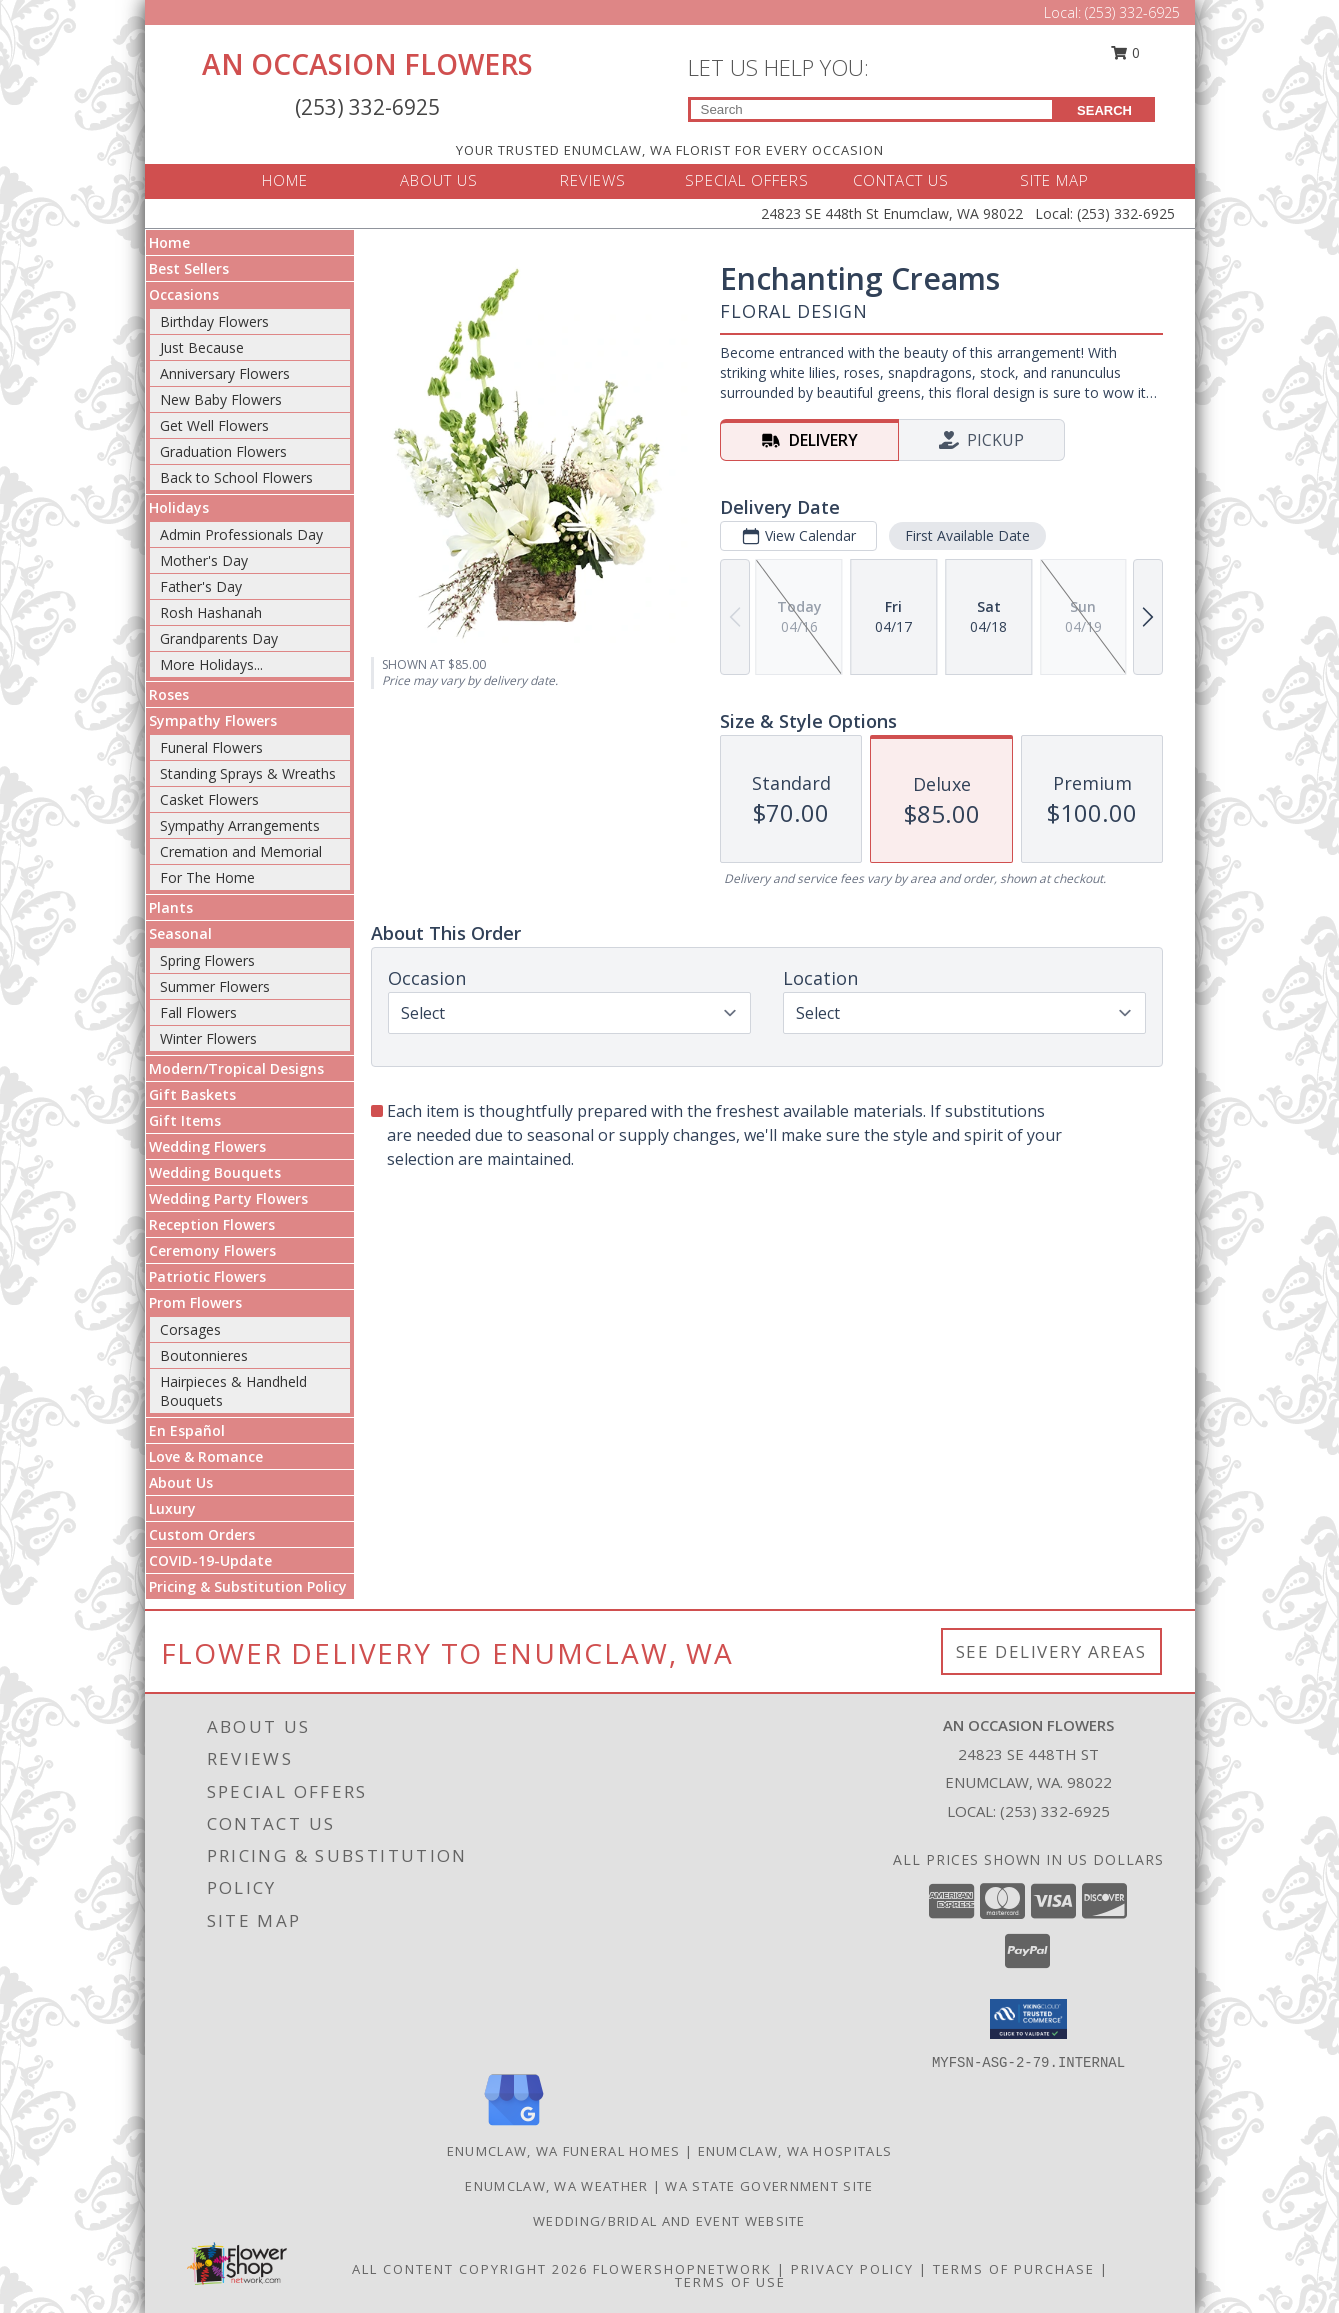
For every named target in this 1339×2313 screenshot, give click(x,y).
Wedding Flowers (207, 1146)
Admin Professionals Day (241, 534)
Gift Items (185, 1120)
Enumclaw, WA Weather (556, 2186)
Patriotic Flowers (207, 1276)
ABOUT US (439, 180)
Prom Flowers (195, 1302)
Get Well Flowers (214, 425)
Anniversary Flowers (225, 373)
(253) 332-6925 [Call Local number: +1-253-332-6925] (1132, 12)
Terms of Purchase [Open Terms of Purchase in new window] (1014, 2269)
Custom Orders (202, 1534)
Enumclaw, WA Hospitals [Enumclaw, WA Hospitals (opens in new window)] (795, 2151)
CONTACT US (901, 180)
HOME (285, 180)
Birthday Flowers (214, 321)
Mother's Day (204, 560)
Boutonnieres (204, 1355)
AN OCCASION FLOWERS (367, 64)
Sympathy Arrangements (240, 825)
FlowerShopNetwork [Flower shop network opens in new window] (682, 2269)
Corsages (190, 1329)
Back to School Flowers (236, 477)
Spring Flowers (207, 960)
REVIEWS (593, 180)
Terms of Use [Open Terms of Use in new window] (730, 2282)
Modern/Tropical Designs (236, 1068)
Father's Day (201, 586)
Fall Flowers (198, 1012)
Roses (169, 694)
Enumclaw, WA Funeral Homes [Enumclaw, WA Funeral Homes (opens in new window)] (564, 2151)
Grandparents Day (219, 638)
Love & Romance (206, 1456)
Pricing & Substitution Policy (248, 1586)
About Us (181, 1482)
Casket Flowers (209, 799)
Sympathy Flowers (213, 720)
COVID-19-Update (210, 1560)
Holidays (179, 507)
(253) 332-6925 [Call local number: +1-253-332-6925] (1055, 1811)
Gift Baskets (192, 1094)
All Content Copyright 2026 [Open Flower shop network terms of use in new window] (470, 2269)
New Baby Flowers (221, 399)
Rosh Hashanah (211, 612)
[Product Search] (871, 109)
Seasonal (180, 933)
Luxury (172, 1508)
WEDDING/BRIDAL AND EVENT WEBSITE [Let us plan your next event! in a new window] (669, 2221)
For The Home (207, 877)
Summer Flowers (215, 986)
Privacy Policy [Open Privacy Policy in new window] (852, 2269)
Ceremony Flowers (212, 1250)
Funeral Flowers (211, 747)
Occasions (184, 294)
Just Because (202, 347)
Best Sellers (189, 268)
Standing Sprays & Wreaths (248, 773)
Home (169, 242)
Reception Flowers (212, 1224)
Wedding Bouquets (215, 1172)
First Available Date (966, 535)
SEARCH (1104, 110)
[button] (1028, 2019)
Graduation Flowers (223, 451)
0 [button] (1125, 52)
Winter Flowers (208, 1038)
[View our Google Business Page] (514, 2126)
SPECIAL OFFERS (747, 180)
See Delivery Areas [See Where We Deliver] (1051, 1651)
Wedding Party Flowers (228, 1198)
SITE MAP (1054, 180)
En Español (187, 1430)
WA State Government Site (769, 2186)
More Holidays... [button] (211, 664)
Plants (171, 907)
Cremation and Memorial (241, 851)
